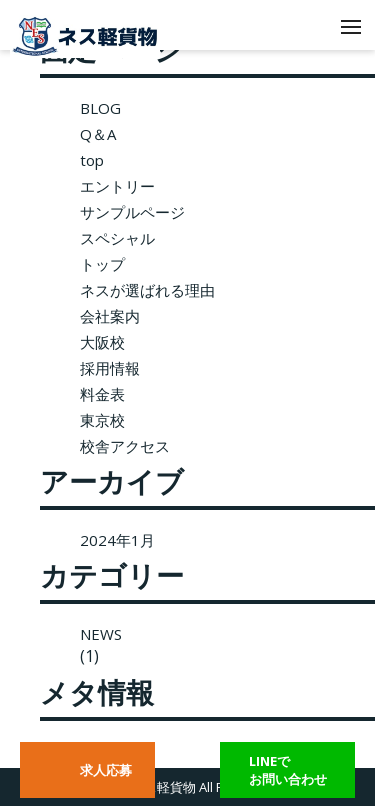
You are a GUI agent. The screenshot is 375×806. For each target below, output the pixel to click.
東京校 (102, 420)
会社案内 (110, 316)
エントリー (117, 186)
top (92, 160)
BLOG (100, 108)
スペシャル (117, 238)
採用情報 (110, 368)
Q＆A (98, 134)
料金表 (102, 394)
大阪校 (102, 342)
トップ (102, 264)
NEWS (101, 634)
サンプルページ (132, 212)
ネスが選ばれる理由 (147, 290)
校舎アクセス (125, 446)
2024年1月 (117, 540)
